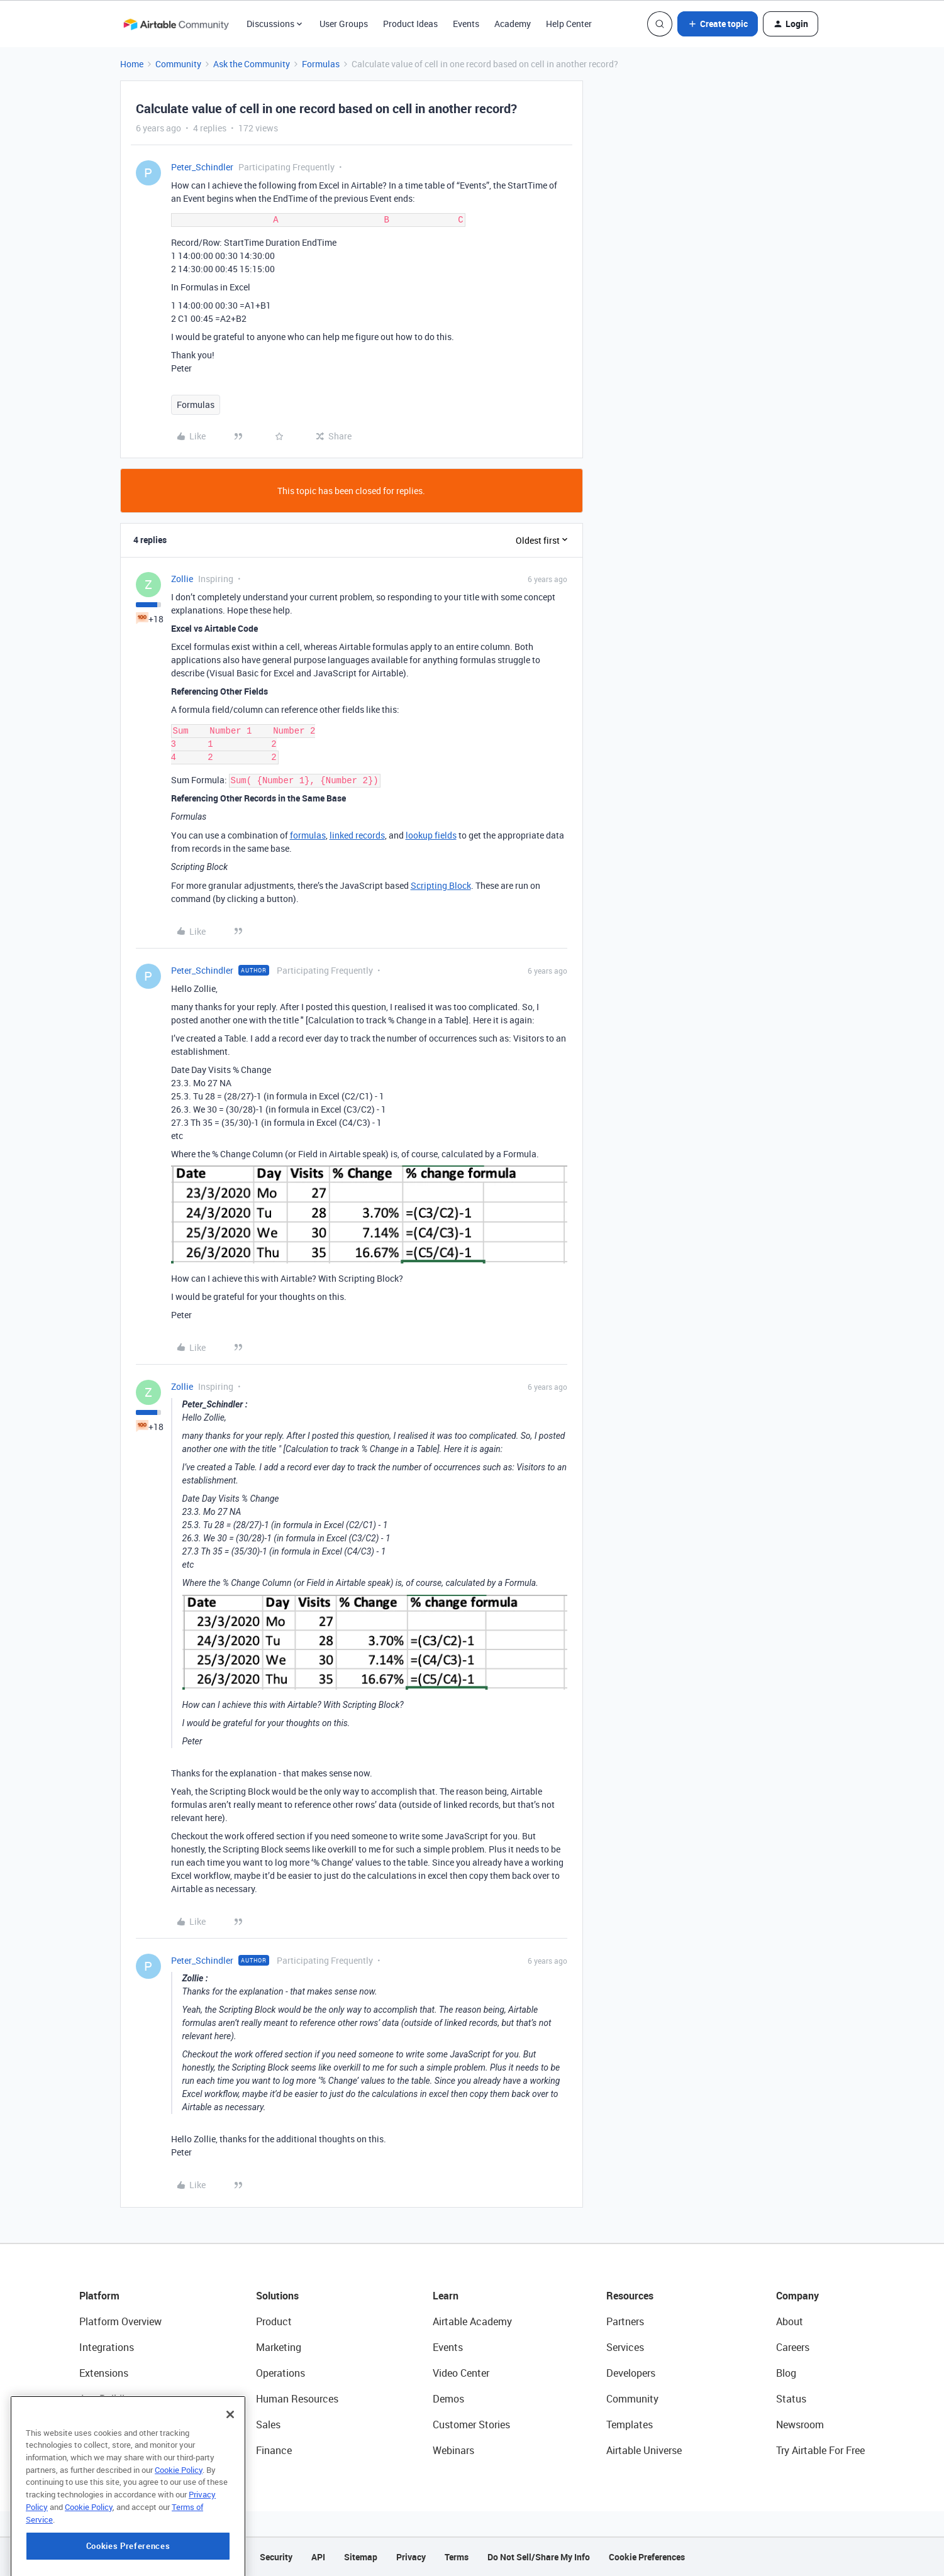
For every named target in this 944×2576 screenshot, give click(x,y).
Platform (99, 2296)
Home (131, 64)
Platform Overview (120, 2321)
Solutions (277, 2296)
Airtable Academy (472, 2321)
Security (276, 2557)
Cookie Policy (179, 2532)
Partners (625, 2321)
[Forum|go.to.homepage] (176, 23)
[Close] (230, 2477)
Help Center (569, 24)
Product (274, 2321)
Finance (274, 2450)
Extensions (103, 2373)
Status (791, 2399)
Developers (630, 2373)
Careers (792, 2347)
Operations (280, 2373)
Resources (629, 2296)
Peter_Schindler (202, 167)
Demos (448, 2399)
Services (625, 2347)
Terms (457, 2557)
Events (466, 24)
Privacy (411, 2557)
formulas (308, 835)
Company (797, 2296)
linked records (357, 835)
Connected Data (115, 2450)
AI (84, 2424)
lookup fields (431, 835)
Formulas (321, 64)
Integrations (106, 2347)
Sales (268, 2424)
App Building (107, 2399)
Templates (629, 2424)
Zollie (182, 579)
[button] (717, 23)
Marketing (278, 2347)
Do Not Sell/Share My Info (538, 2557)
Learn (445, 2296)
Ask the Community (251, 64)
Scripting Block (441, 885)
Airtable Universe (644, 2450)
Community (178, 64)
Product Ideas (410, 24)
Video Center (461, 2373)
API (318, 2557)
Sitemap (360, 2557)
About (789, 2321)
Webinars (453, 2450)
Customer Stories (471, 2424)
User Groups (343, 24)
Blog (786, 2373)
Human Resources (297, 2399)
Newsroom (800, 2424)
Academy (512, 24)
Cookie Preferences (647, 2557)
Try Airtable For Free (820, 2450)
